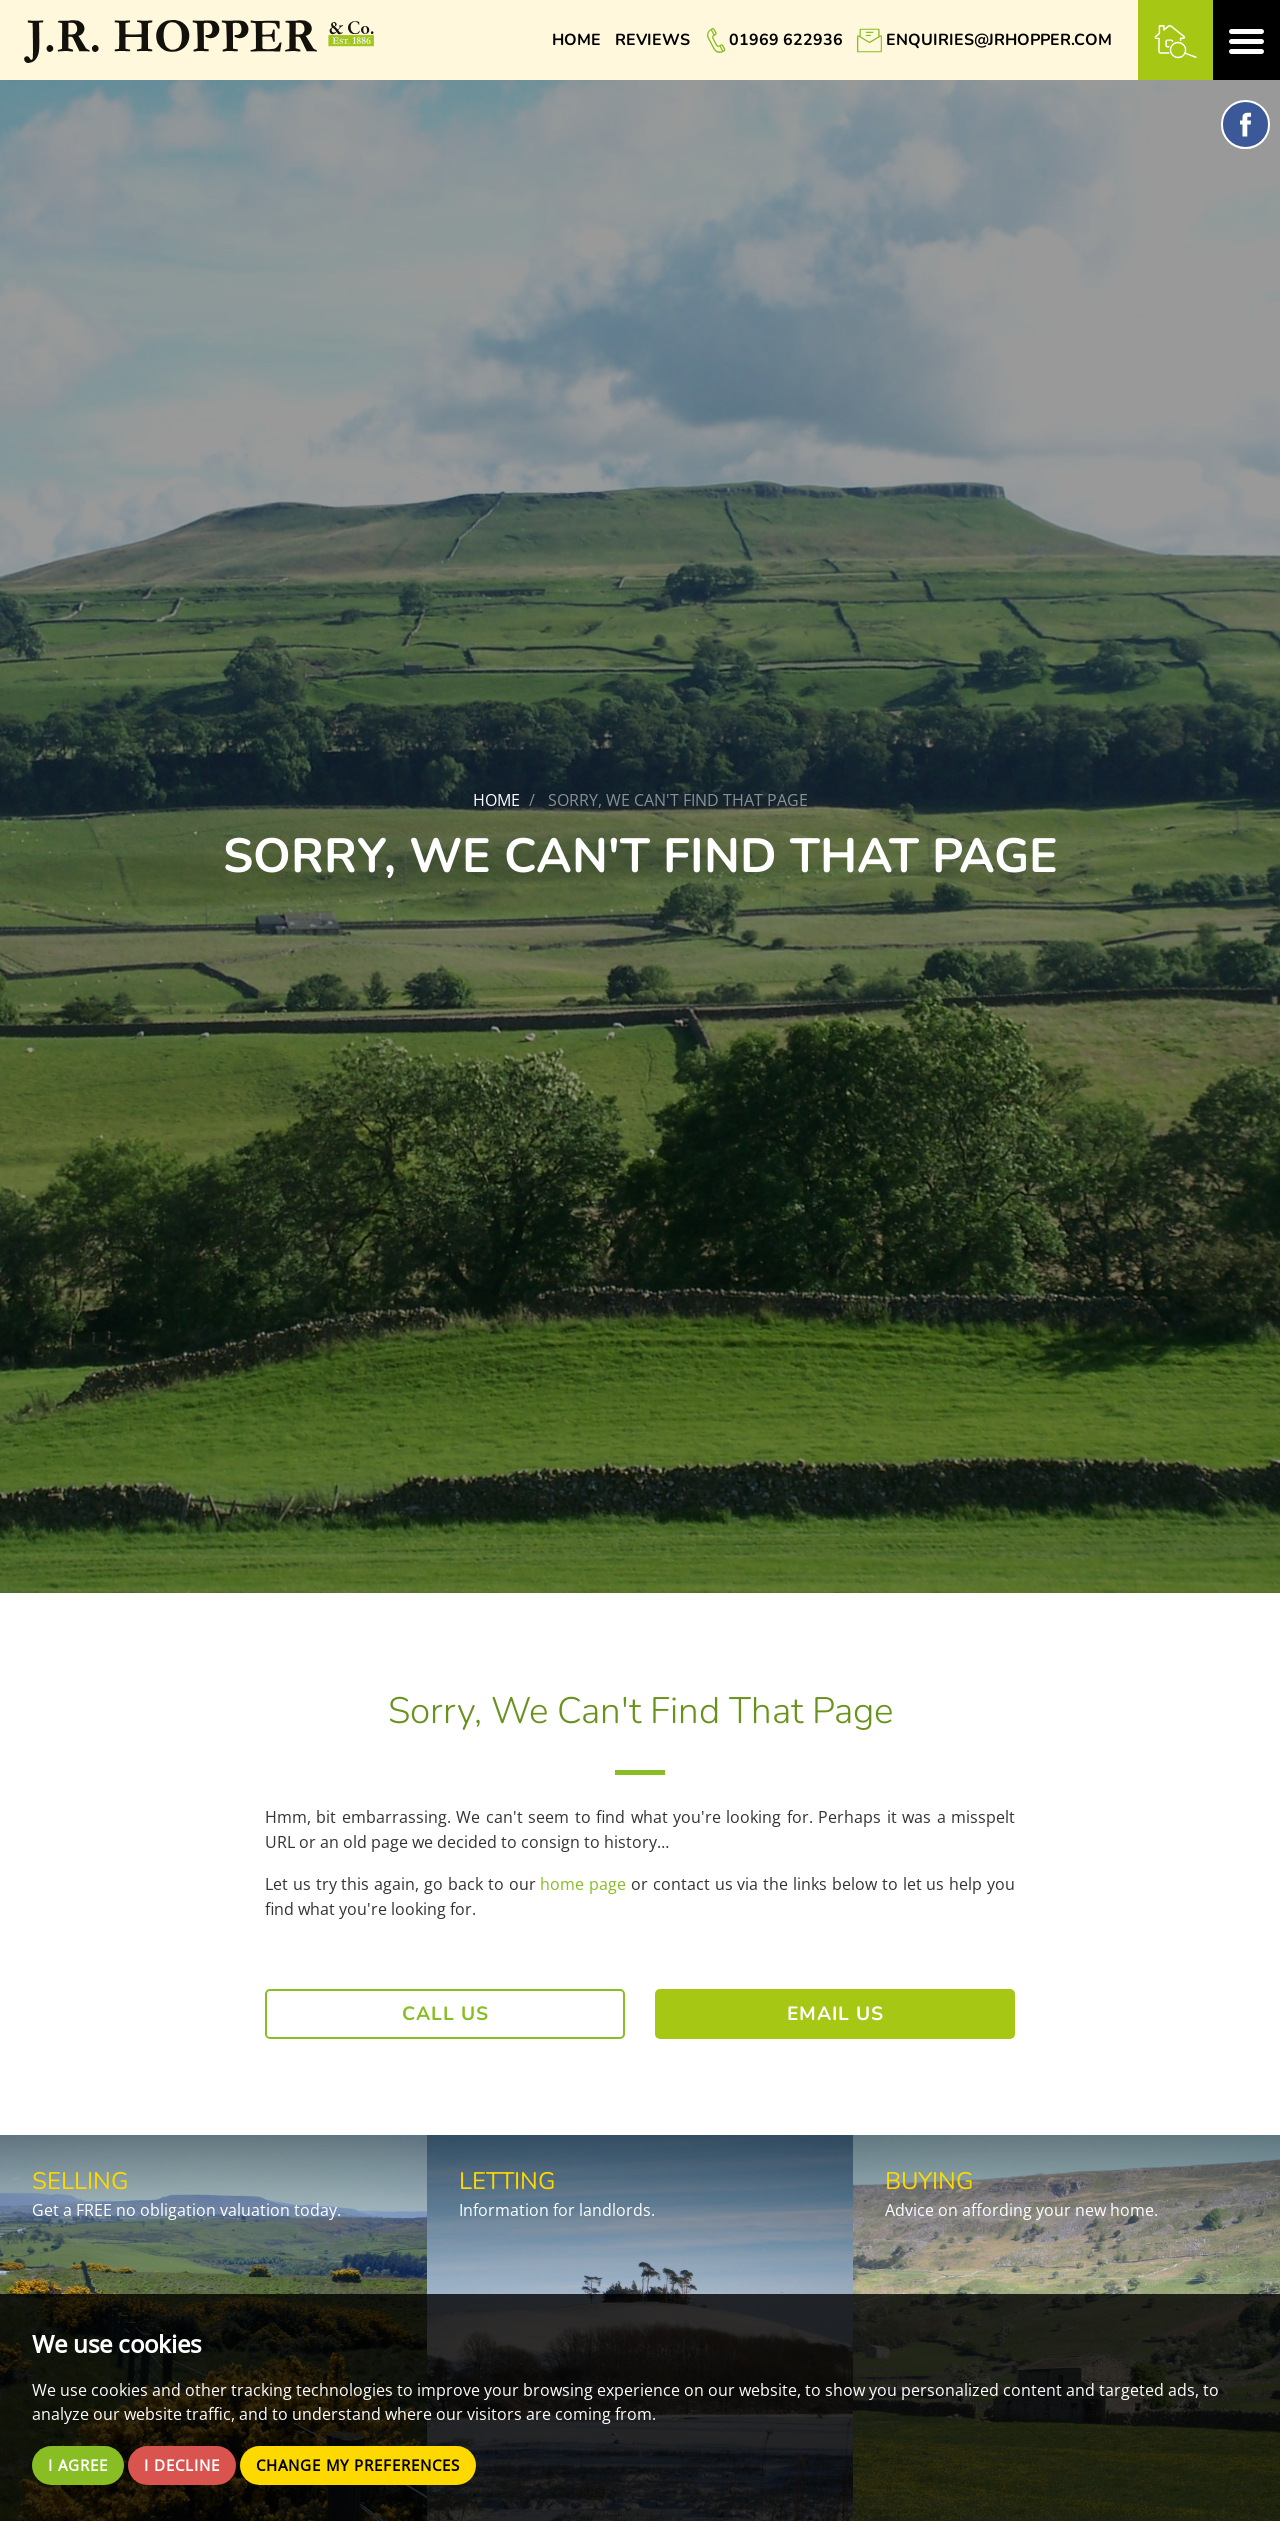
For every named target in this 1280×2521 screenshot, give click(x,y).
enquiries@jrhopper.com (999, 40)
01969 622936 (786, 40)
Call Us (445, 2014)
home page (583, 1884)
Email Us (835, 2014)
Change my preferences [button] (377, 2465)
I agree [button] (80, 2465)
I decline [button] (189, 2465)
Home (576, 40)
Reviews (652, 40)
